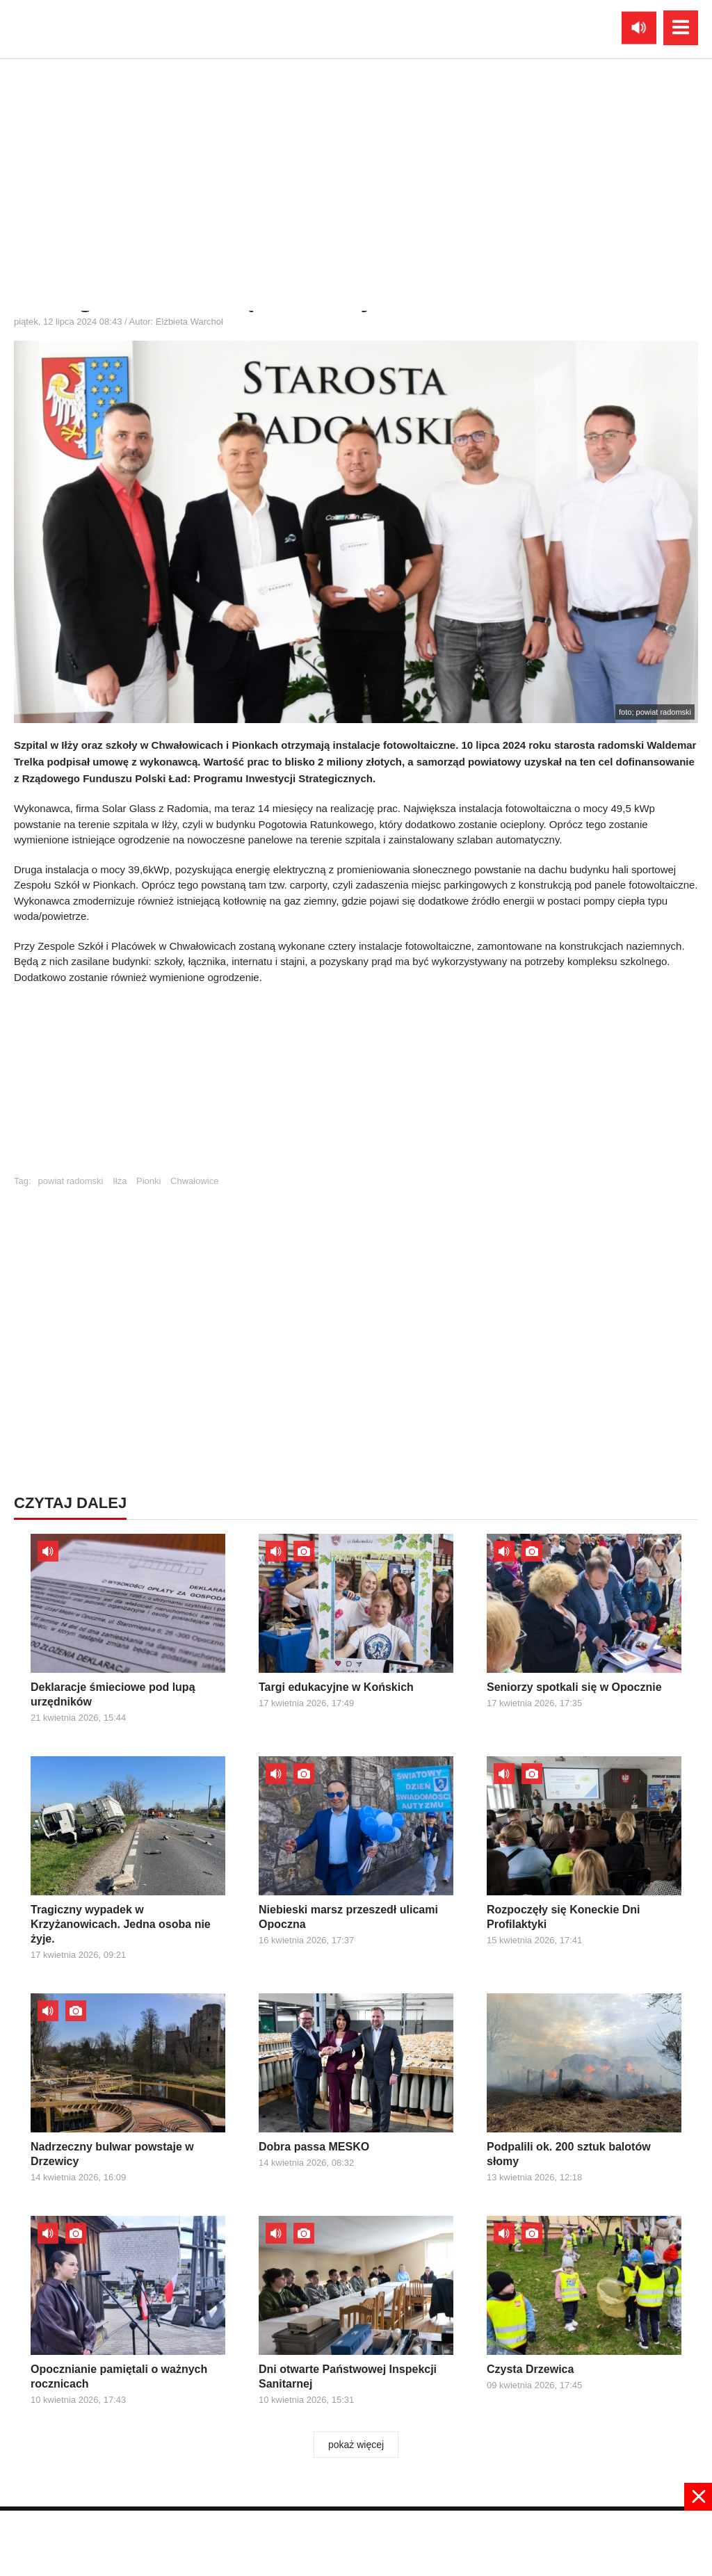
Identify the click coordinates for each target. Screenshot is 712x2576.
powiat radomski (71, 1181)
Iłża (120, 1181)
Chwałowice (194, 1181)
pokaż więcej (356, 2444)
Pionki (148, 1181)
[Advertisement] (356, 1086)
